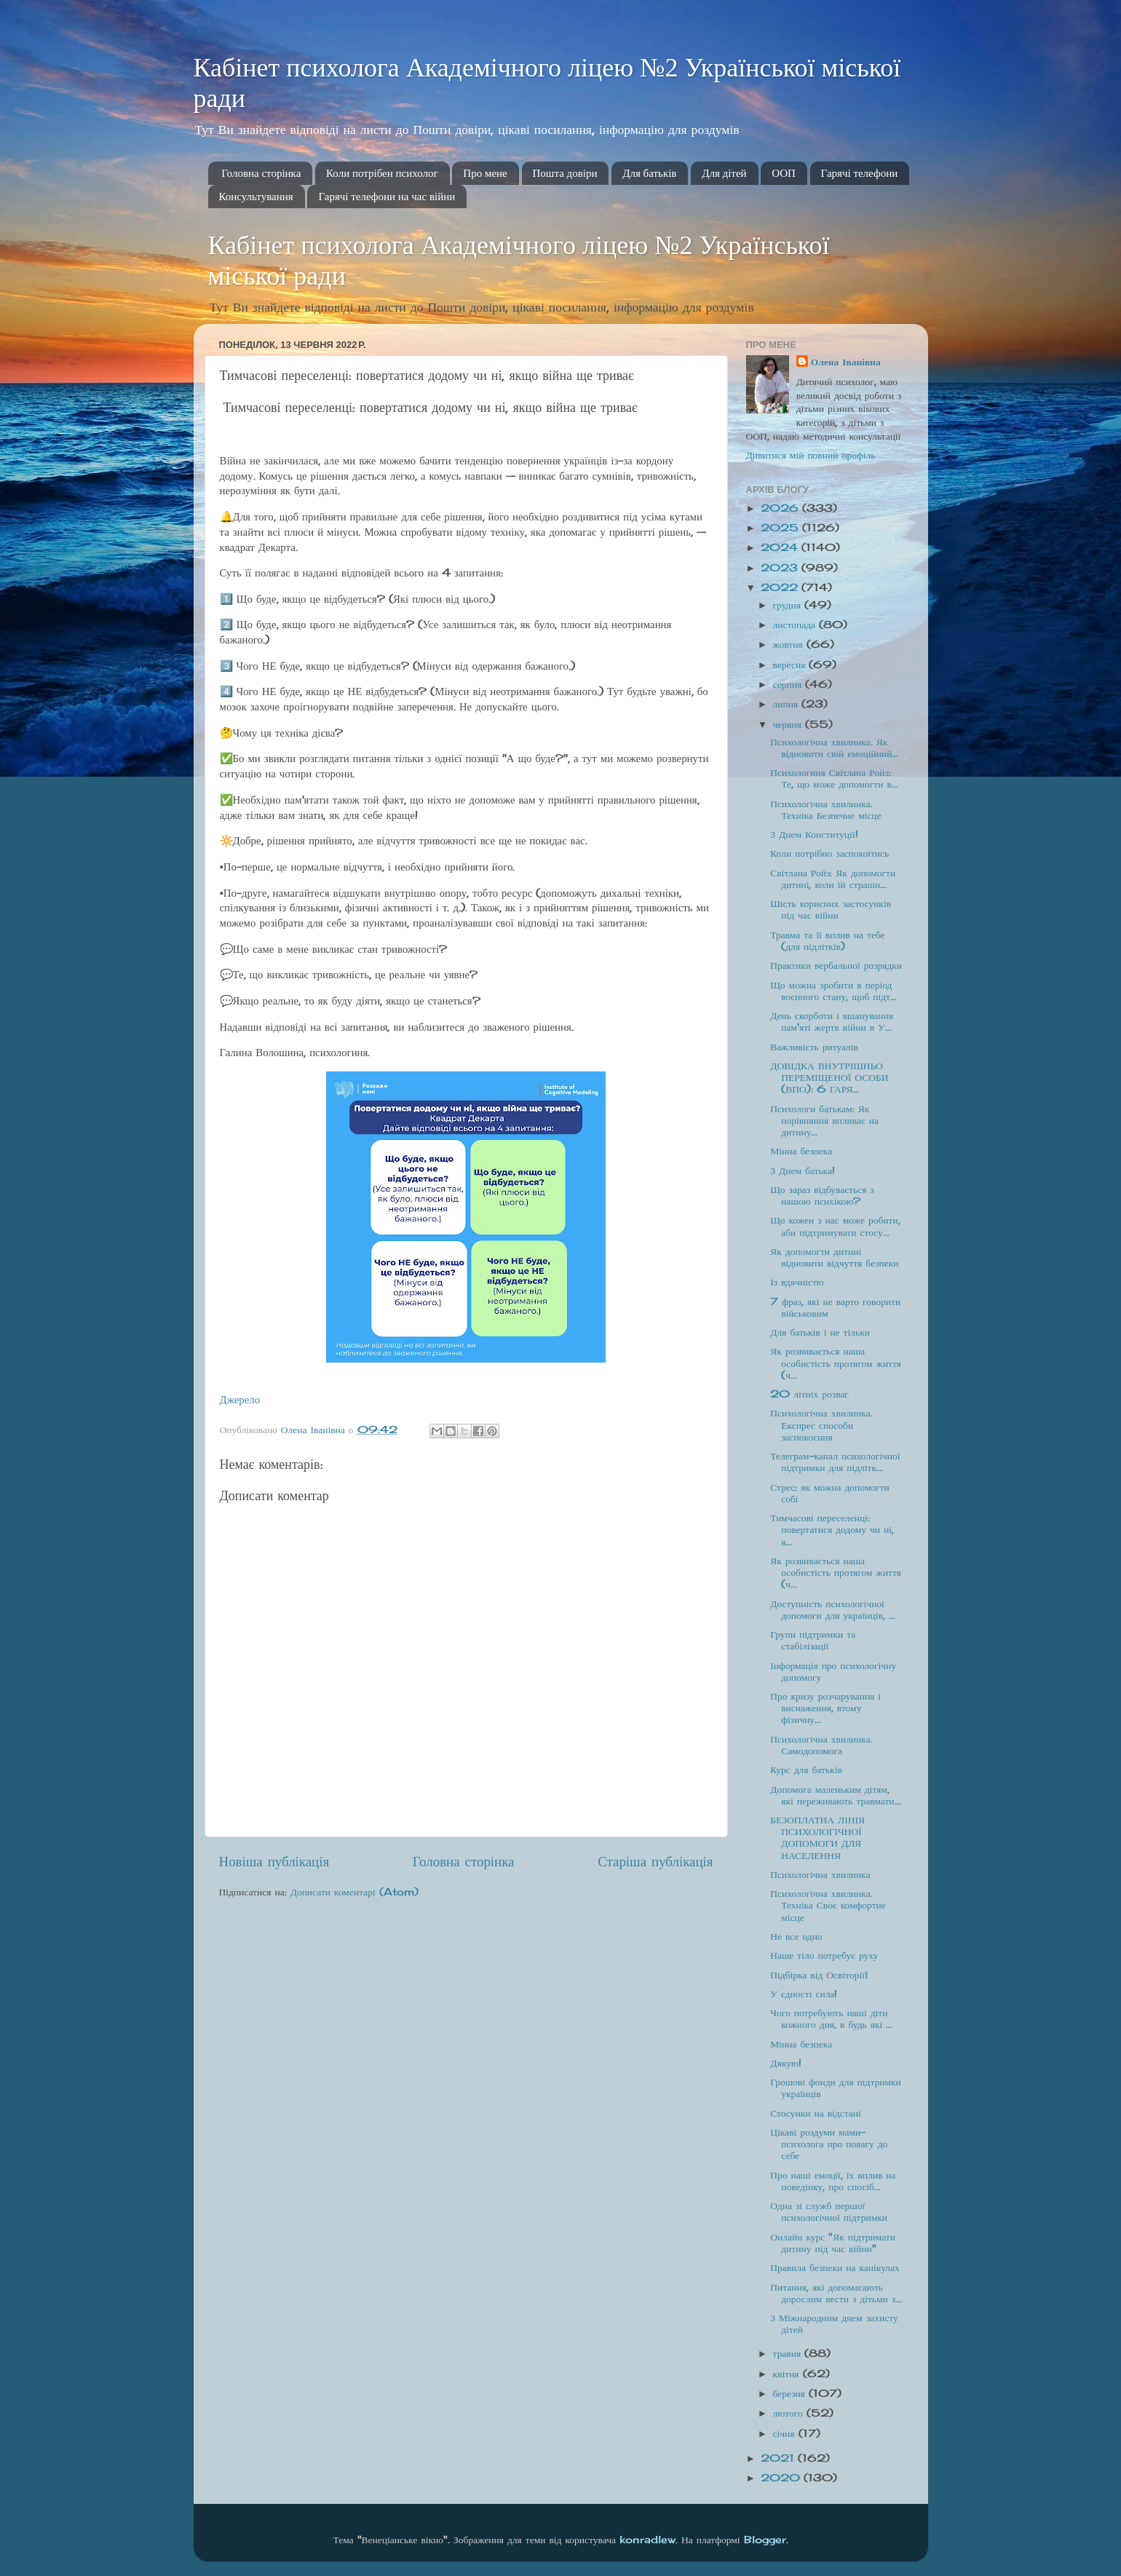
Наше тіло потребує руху (824, 1955)
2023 (781, 568)
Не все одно (796, 1936)
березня (791, 2393)
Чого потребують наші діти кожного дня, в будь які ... (831, 2018)
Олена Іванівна (846, 362)
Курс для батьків (806, 1769)
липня (787, 704)
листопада (796, 624)
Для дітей (724, 173)
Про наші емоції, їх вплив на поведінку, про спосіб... (832, 2180)
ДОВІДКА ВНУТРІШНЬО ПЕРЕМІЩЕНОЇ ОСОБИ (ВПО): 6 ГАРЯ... (829, 1077)
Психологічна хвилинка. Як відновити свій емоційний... (834, 747)
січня (786, 2433)
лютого (790, 2413)
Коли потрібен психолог (382, 173)
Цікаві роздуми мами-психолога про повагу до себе (828, 2143)
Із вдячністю (797, 1282)
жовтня (790, 644)
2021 (779, 2458)
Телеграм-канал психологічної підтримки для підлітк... (835, 1461)
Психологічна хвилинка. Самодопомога (821, 1744)
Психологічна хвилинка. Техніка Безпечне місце (825, 809)
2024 (781, 547)
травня (789, 2353)
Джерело (240, 1399)
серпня (789, 684)
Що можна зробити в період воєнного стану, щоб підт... (833, 990)
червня (789, 724)
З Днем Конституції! (813, 834)
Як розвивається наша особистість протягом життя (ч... (835, 1362)
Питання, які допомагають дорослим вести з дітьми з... (836, 2292)
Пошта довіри (565, 173)
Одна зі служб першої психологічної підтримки (828, 2211)
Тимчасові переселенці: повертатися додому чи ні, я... (832, 1529)
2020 (782, 2478)
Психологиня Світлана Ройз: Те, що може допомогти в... (834, 778)
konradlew (647, 2539)
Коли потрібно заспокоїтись (829, 853)
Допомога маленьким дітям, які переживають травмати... (835, 1795)
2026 (781, 508)
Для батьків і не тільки (820, 1332)
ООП (784, 173)
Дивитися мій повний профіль (811, 455)
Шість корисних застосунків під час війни (830, 909)
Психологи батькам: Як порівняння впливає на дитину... (824, 1120)
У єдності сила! (803, 1994)
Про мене (485, 173)
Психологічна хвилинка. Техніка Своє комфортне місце (828, 1904)
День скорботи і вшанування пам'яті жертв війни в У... (831, 1021)
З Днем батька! (802, 1170)
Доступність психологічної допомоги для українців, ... (832, 1609)
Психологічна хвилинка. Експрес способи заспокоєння (821, 1424)
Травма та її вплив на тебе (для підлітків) (827, 940)
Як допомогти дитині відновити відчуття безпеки (834, 1257)
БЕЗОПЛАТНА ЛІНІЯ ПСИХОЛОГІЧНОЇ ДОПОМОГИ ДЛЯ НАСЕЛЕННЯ (817, 1837)
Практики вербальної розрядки (836, 965)
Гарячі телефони (859, 173)
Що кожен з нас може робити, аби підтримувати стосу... (835, 1225)
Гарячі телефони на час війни (386, 196)
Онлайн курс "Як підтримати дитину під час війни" (832, 2242)
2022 (781, 587)
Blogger (765, 2539)
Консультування (256, 196)
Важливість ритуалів (814, 1047)
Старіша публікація (655, 1861)
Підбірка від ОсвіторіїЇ (819, 1975)
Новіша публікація (274, 1861)
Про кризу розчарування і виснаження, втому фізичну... (825, 1707)
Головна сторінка (261, 173)
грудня (788, 605)
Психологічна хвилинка (820, 1874)
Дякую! (785, 2063)
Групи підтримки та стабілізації (812, 1640)
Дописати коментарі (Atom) (354, 1892)
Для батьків (649, 173)
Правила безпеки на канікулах (835, 2267)
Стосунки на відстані (815, 2113)
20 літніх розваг (809, 1394)
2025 (781, 528)
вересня (791, 664)
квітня (788, 2373)
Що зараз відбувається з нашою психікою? (822, 1195)
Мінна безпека (801, 1151)
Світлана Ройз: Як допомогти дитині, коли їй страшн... (832, 878)
